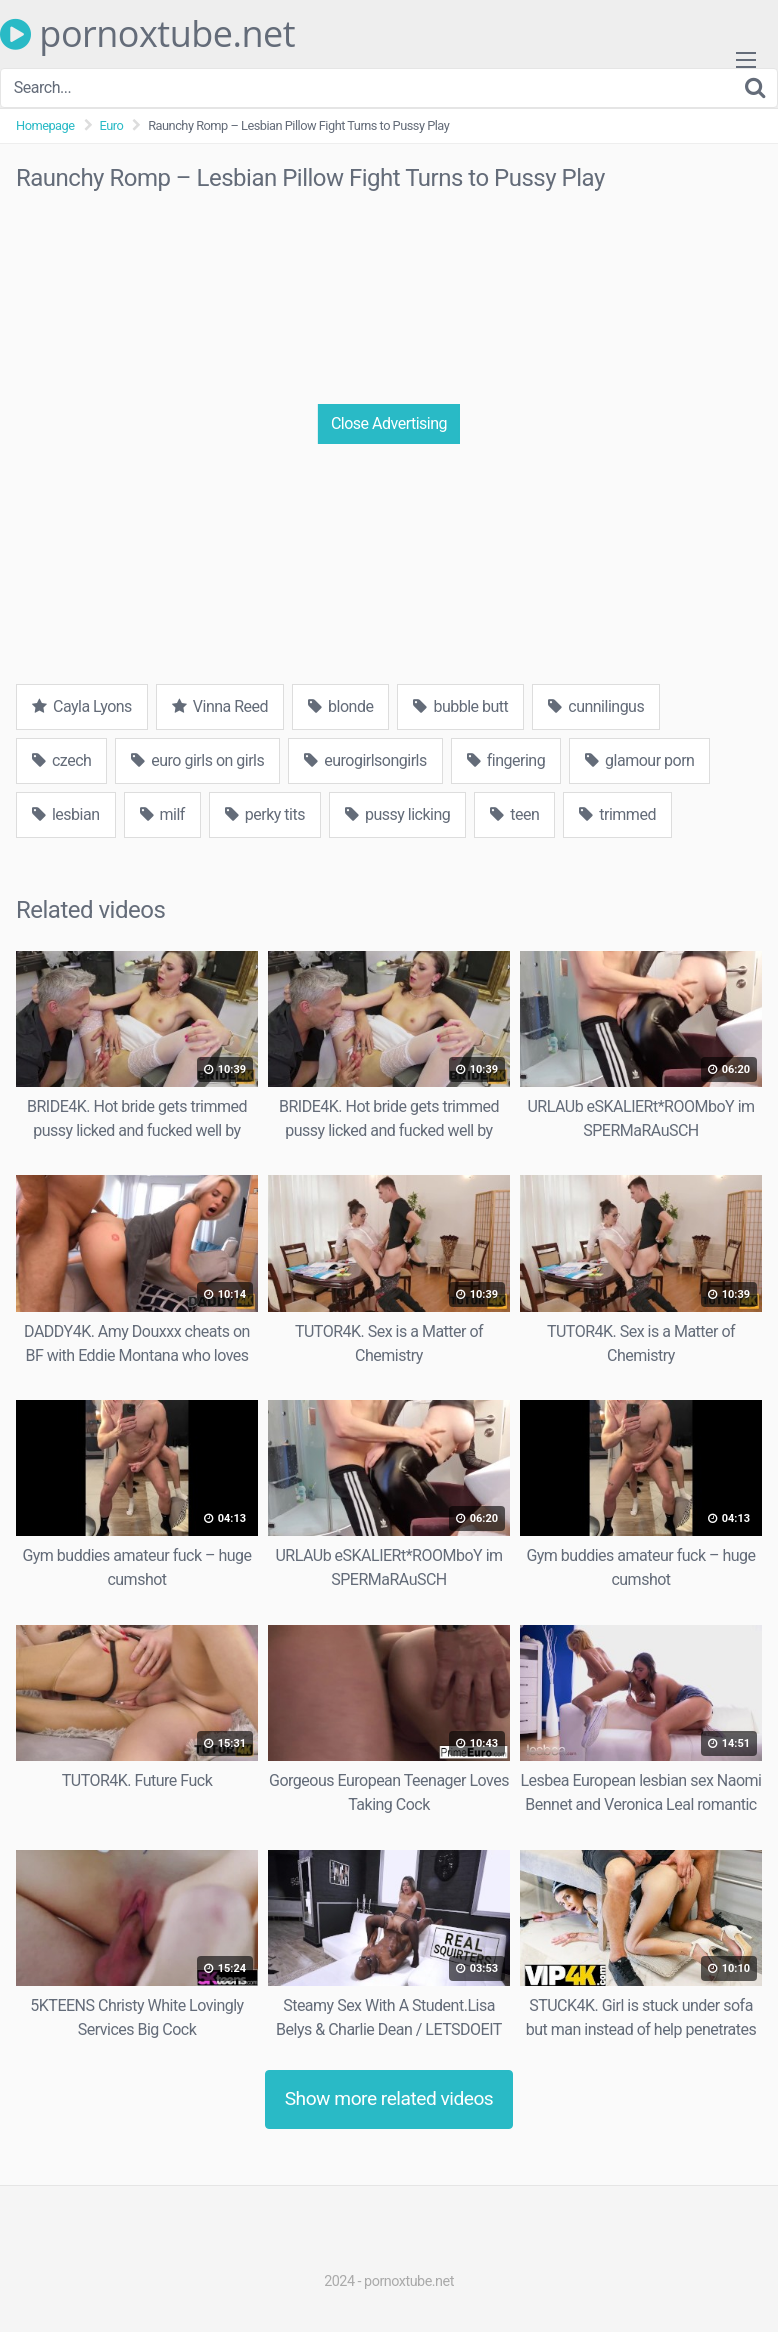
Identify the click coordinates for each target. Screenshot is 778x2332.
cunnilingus (596, 706)
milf (162, 814)
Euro (112, 125)
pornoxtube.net (147, 34)
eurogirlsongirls (365, 760)
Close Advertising (389, 423)
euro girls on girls (197, 760)
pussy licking (397, 814)
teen (514, 814)
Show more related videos (389, 2098)
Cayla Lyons (82, 706)
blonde (340, 706)
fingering (506, 760)
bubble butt (460, 706)
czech (61, 760)
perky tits (265, 814)
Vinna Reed (220, 706)
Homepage (45, 125)
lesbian (66, 814)
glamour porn (639, 760)
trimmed (617, 814)
